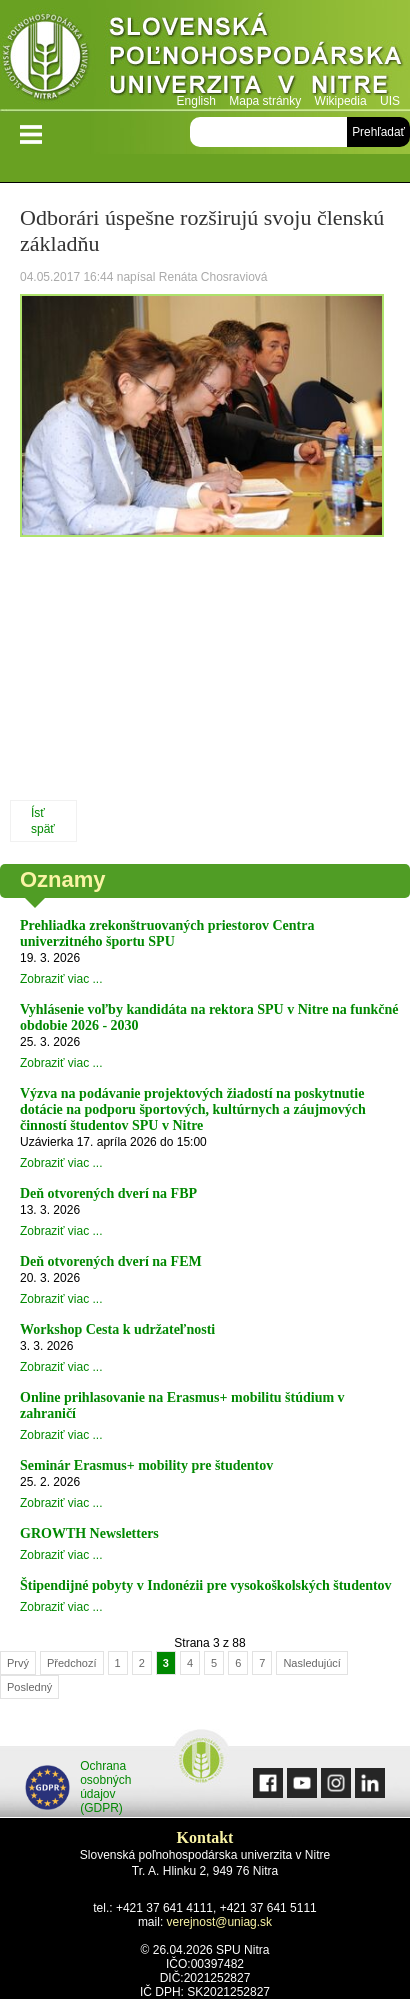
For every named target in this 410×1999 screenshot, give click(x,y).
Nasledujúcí (311, 1663)
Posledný (29, 1687)
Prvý (18, 1663)
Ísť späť (43, 821)
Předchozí (72, 1663)
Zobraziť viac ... (61, 979)
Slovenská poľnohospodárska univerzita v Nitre (205, 54)
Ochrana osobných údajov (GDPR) (78, 1787)
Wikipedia (341, 101)
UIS (390, 101)
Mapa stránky (265, 101)
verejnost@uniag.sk (220, 1922)
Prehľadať (378, 132)
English (196, 101)
